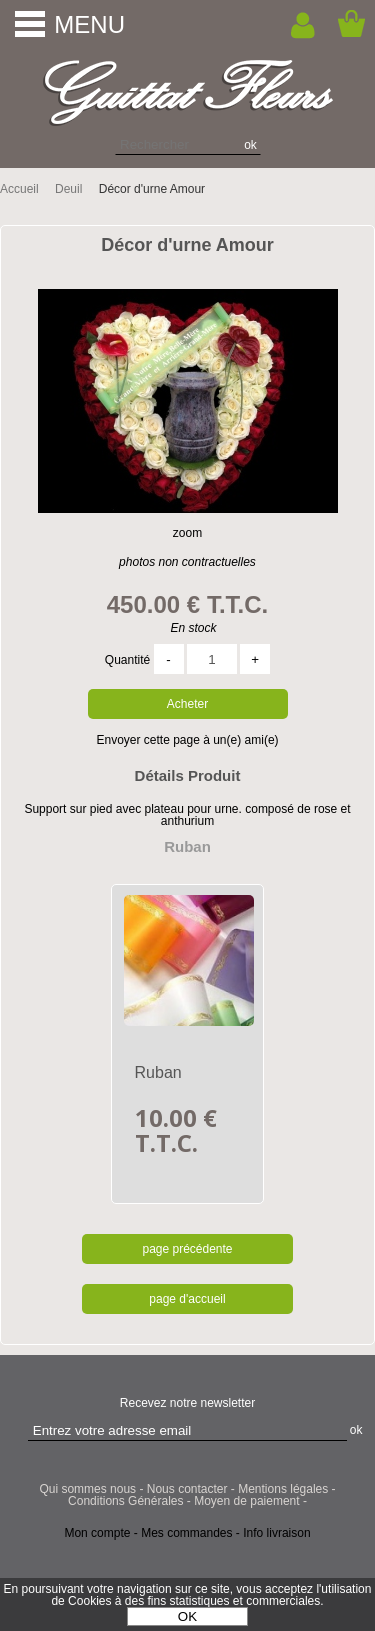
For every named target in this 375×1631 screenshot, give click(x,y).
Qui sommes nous (87, 1489)
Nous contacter (187, 1489)
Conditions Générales (125, 1501)
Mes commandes (186, 1533)
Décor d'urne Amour (187, 245)
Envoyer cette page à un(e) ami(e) (187, 740)
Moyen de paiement (246, 1501)
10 (176, 1130)
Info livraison (276, 1533)
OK (187, 1616)
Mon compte (97, 1533)
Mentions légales (283, 1489)
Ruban (158, 1073)
